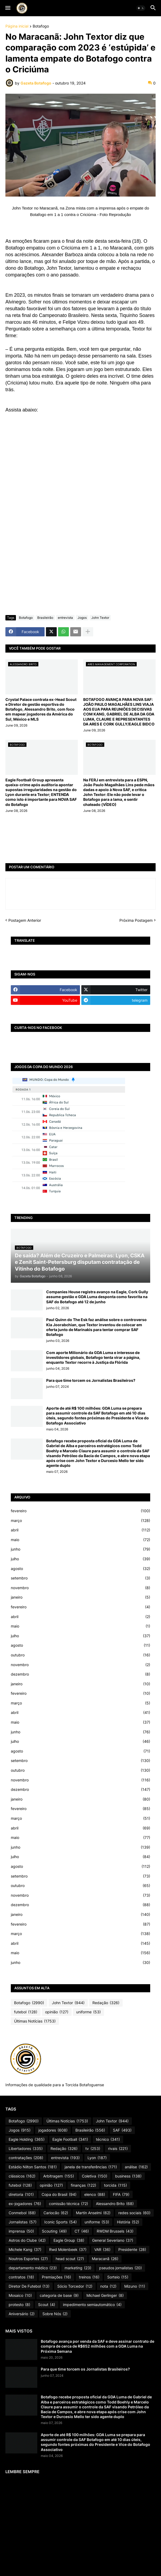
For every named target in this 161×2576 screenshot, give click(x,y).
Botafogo (41, 26)
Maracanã (105, 2258)
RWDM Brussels (115, 2231)
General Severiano (112, 2240)
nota (108, 2286)
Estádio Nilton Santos (33, 2167)
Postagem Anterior (24, 920)
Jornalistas (22, 2222)
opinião (56, 2012)
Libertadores (26, 2148)
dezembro (80, 1674)
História (128, 2222)
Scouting (54, 2231)
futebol (25, 2012)
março (80, 1520)
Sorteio (117, 2277)
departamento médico (33, 2268)
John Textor (100, 618)
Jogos (82, 618)
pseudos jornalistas (120, 2268)
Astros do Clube (27, 2240)
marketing (78, 2268)
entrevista (65, 618)
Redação (105, 2003)
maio (80, 1539)
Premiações (56, 2277)
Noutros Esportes (28, 2258)
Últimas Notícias (35, 2021)
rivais (118, 2148)
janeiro (80, 1597)
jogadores (53, 2130)
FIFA (121, 2194)
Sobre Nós (55, 2314)
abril (80, 1530)
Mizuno (134, 2286)
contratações (26, 2157)
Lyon (97, 2157)
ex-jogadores (25, 2203)
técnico (108, 2139)
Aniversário (22, 2314)
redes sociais (134, 2213)
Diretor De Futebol (29, 2286)
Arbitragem (58, 2176)
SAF (122, 2130)
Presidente (132, 2249)
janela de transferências (91, 2167)
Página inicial (16, 26)
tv (92, 2148)
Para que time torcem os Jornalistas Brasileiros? (90, 1380)
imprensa (21, 2231)
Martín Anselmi (93, 2213)
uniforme (88, 2012)
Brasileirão (45, 618)
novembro (80, 1588)
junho (80, 1549)
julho (80, 1559)
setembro (80, 1578)
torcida (115, 2185)
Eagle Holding (27, 2139)
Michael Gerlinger (105, 2295)
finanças (83, 2185)
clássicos (22, 2176)
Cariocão (55, 2213)
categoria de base (59, 2295)
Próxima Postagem (136, 920)
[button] (7, 8)
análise (136, 2167)
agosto (80, 1568)
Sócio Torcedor (74, 2286)
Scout (46, 2304)
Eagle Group (68, 2240)
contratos (21, 2277)
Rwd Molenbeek (67, 2249)
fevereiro (80, 1511)
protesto (19, 2304)
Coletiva (94, 2176)
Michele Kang (25, 2249)
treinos (89, 2277)
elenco (94, 2194)
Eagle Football (70, 2139)
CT (82, 2231)
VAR (102, 2249)
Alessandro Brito (115, 2203)
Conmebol (22, 2213)
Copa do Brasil (59, 2194)
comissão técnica (68, 2203)
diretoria (21, 2194)
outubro (80, 1655)
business (128, 2176)
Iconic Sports (60, 2222)
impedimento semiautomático (92, 2304)
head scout (70, 2258)
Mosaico (20, 2295)
